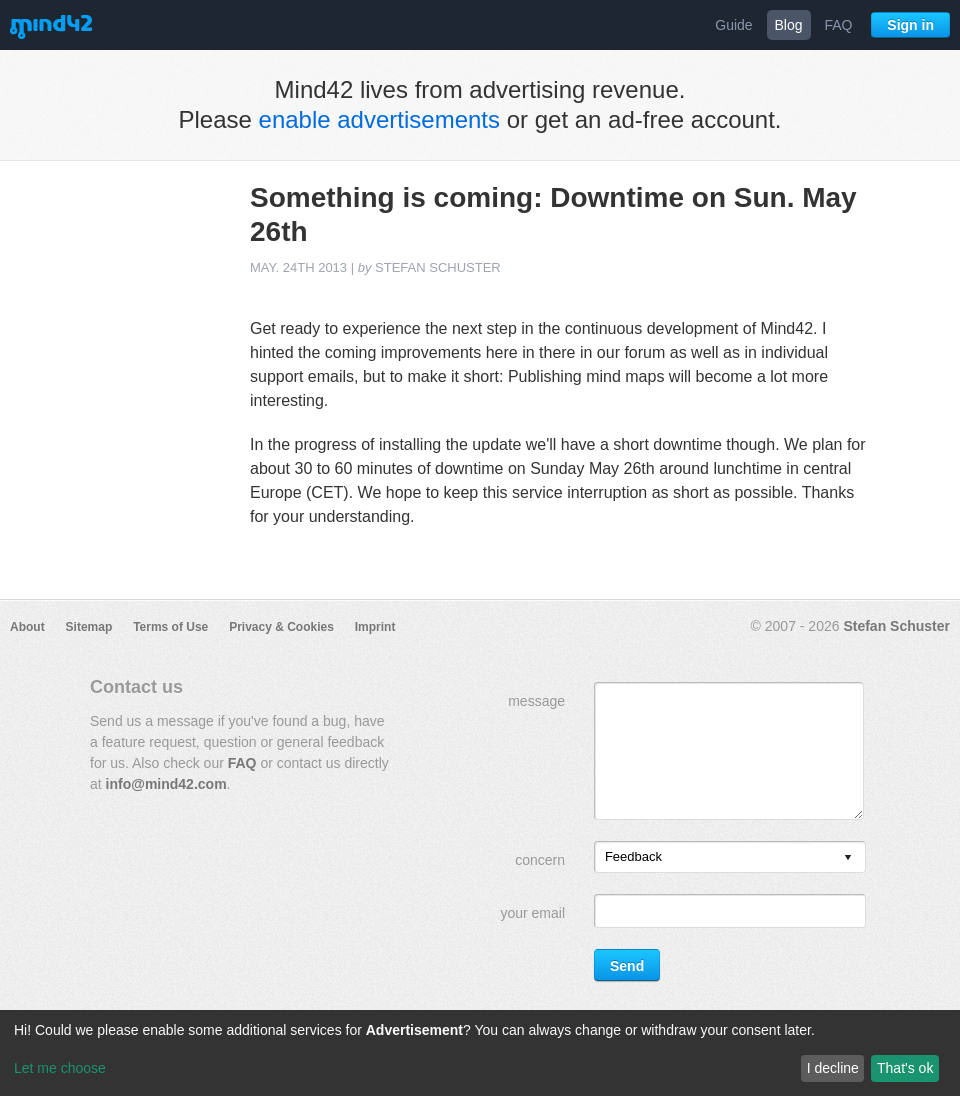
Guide (733, 25)
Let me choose (60, 1068)
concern (540, 860)
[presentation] (848, 858)
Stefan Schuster (896, 626)
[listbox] (730, 857)
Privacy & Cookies (281, 627)
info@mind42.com (166, 784)
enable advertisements (379, 119)
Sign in (910, 25)
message (536, 701)
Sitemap (89, 627)
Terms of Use (170, 627)
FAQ (838, 25)
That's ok (905, 1068)
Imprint (375, 627)
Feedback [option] (633, 856)
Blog (789, 25)
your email (532, 913)
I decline (833, 1068)
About (27, 627)
